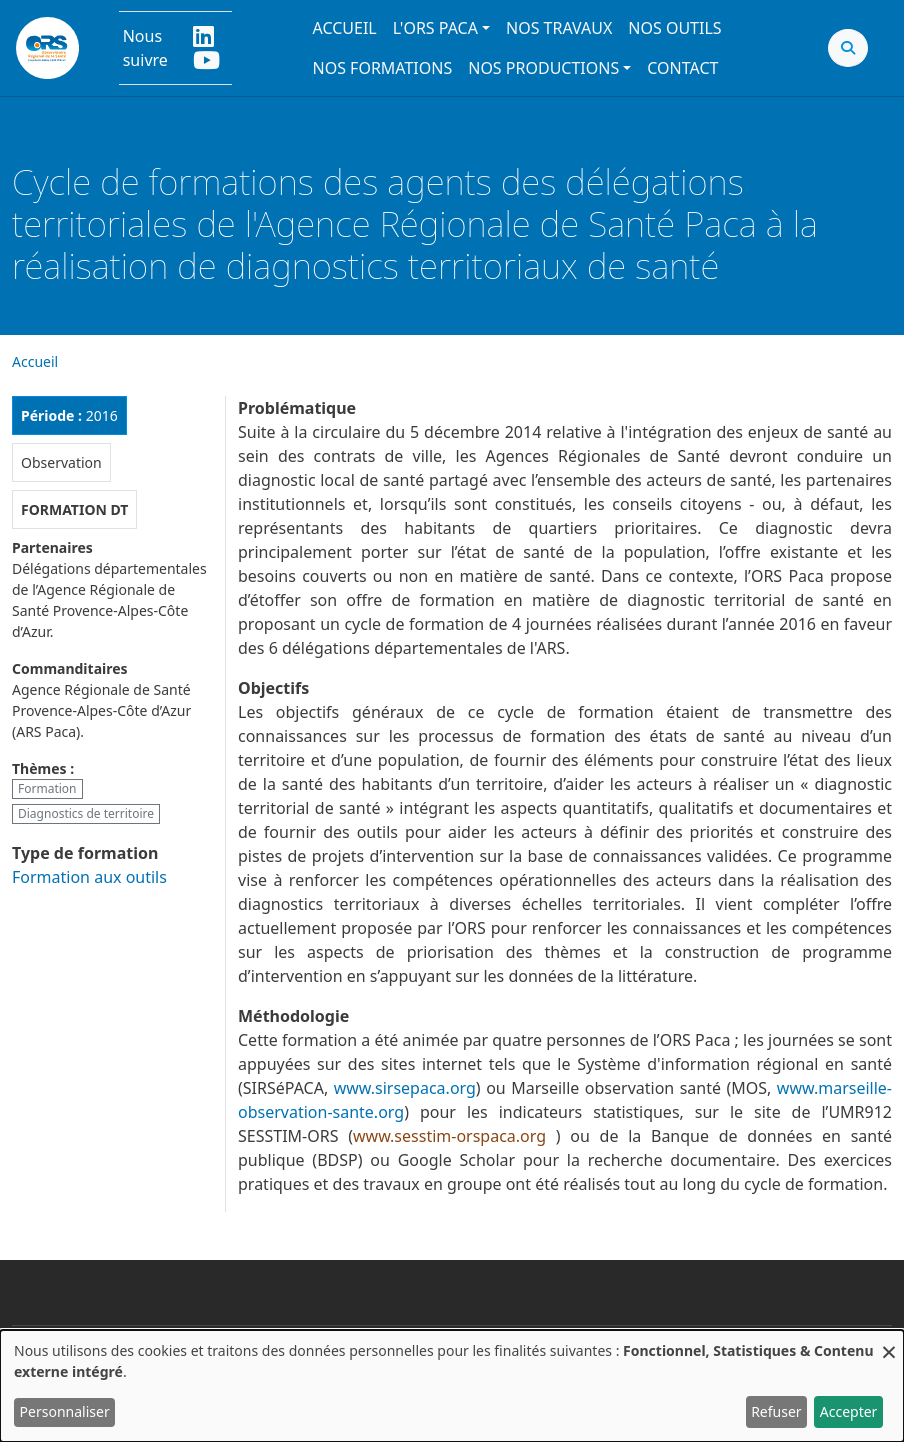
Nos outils (674, 28)
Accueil (344, 28)
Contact (682, 68)
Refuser (776, 1411)
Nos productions (543, 68)
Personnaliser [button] (65, 1411)
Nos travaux (559, 28)
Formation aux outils (89, 877)
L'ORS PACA (435, 28)
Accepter (849, 1411)
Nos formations (382, 68)
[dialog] (452, 1386)
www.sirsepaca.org (405, 1088)
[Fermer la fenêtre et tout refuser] (889, 1342)
